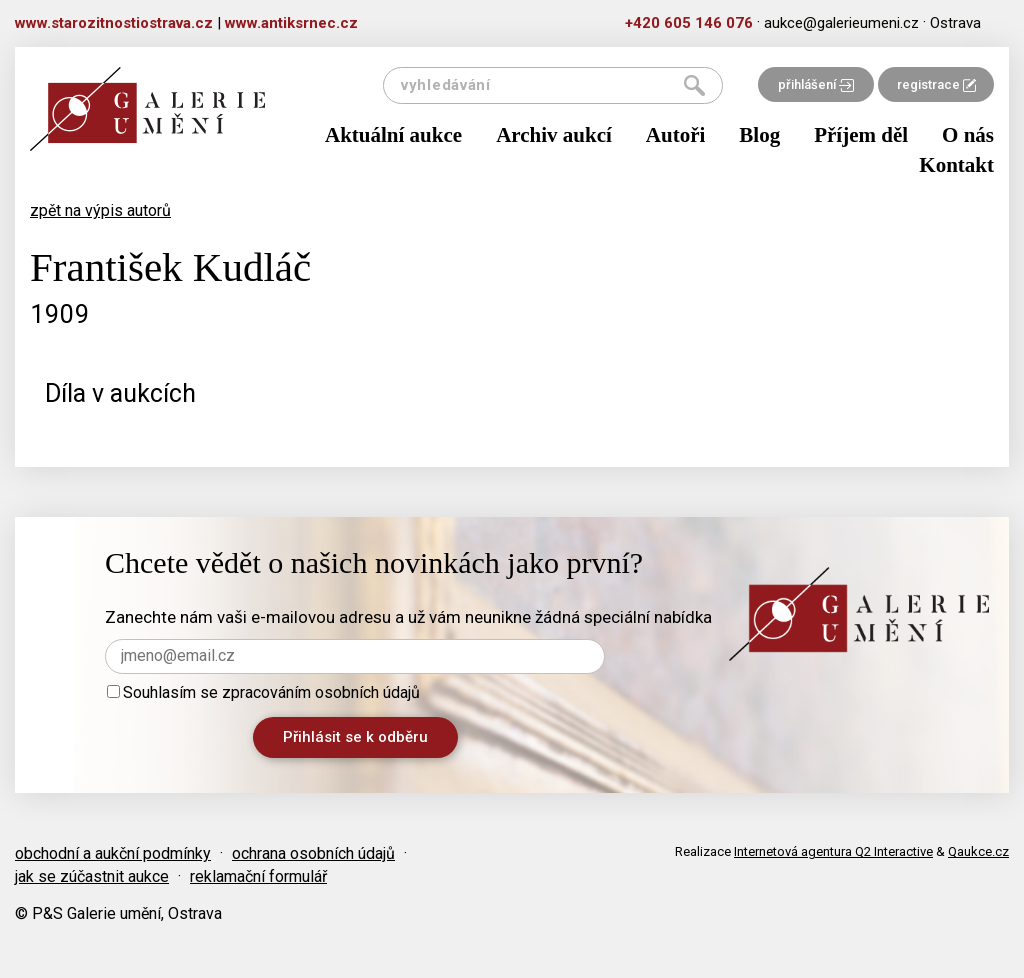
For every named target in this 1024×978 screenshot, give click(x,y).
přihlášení (816, 84)
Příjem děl (861, 135)
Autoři (676, 135)
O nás (968, 135)
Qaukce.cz (978, 851)
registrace (936, 84)
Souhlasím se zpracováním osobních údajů (263, 692)
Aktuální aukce (393, 135)
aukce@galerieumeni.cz (841, 23)
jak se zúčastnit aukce (92, 876)
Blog (759, 135)
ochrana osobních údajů (313, 853)
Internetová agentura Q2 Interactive (833, 851)
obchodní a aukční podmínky (113, 853)
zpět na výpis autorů (100, 210)
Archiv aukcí (554, 135)
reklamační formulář (258, 876)
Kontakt (956, 165)
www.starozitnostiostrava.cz (114, 23)
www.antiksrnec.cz (291, 23)
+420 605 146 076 (689, 23)
